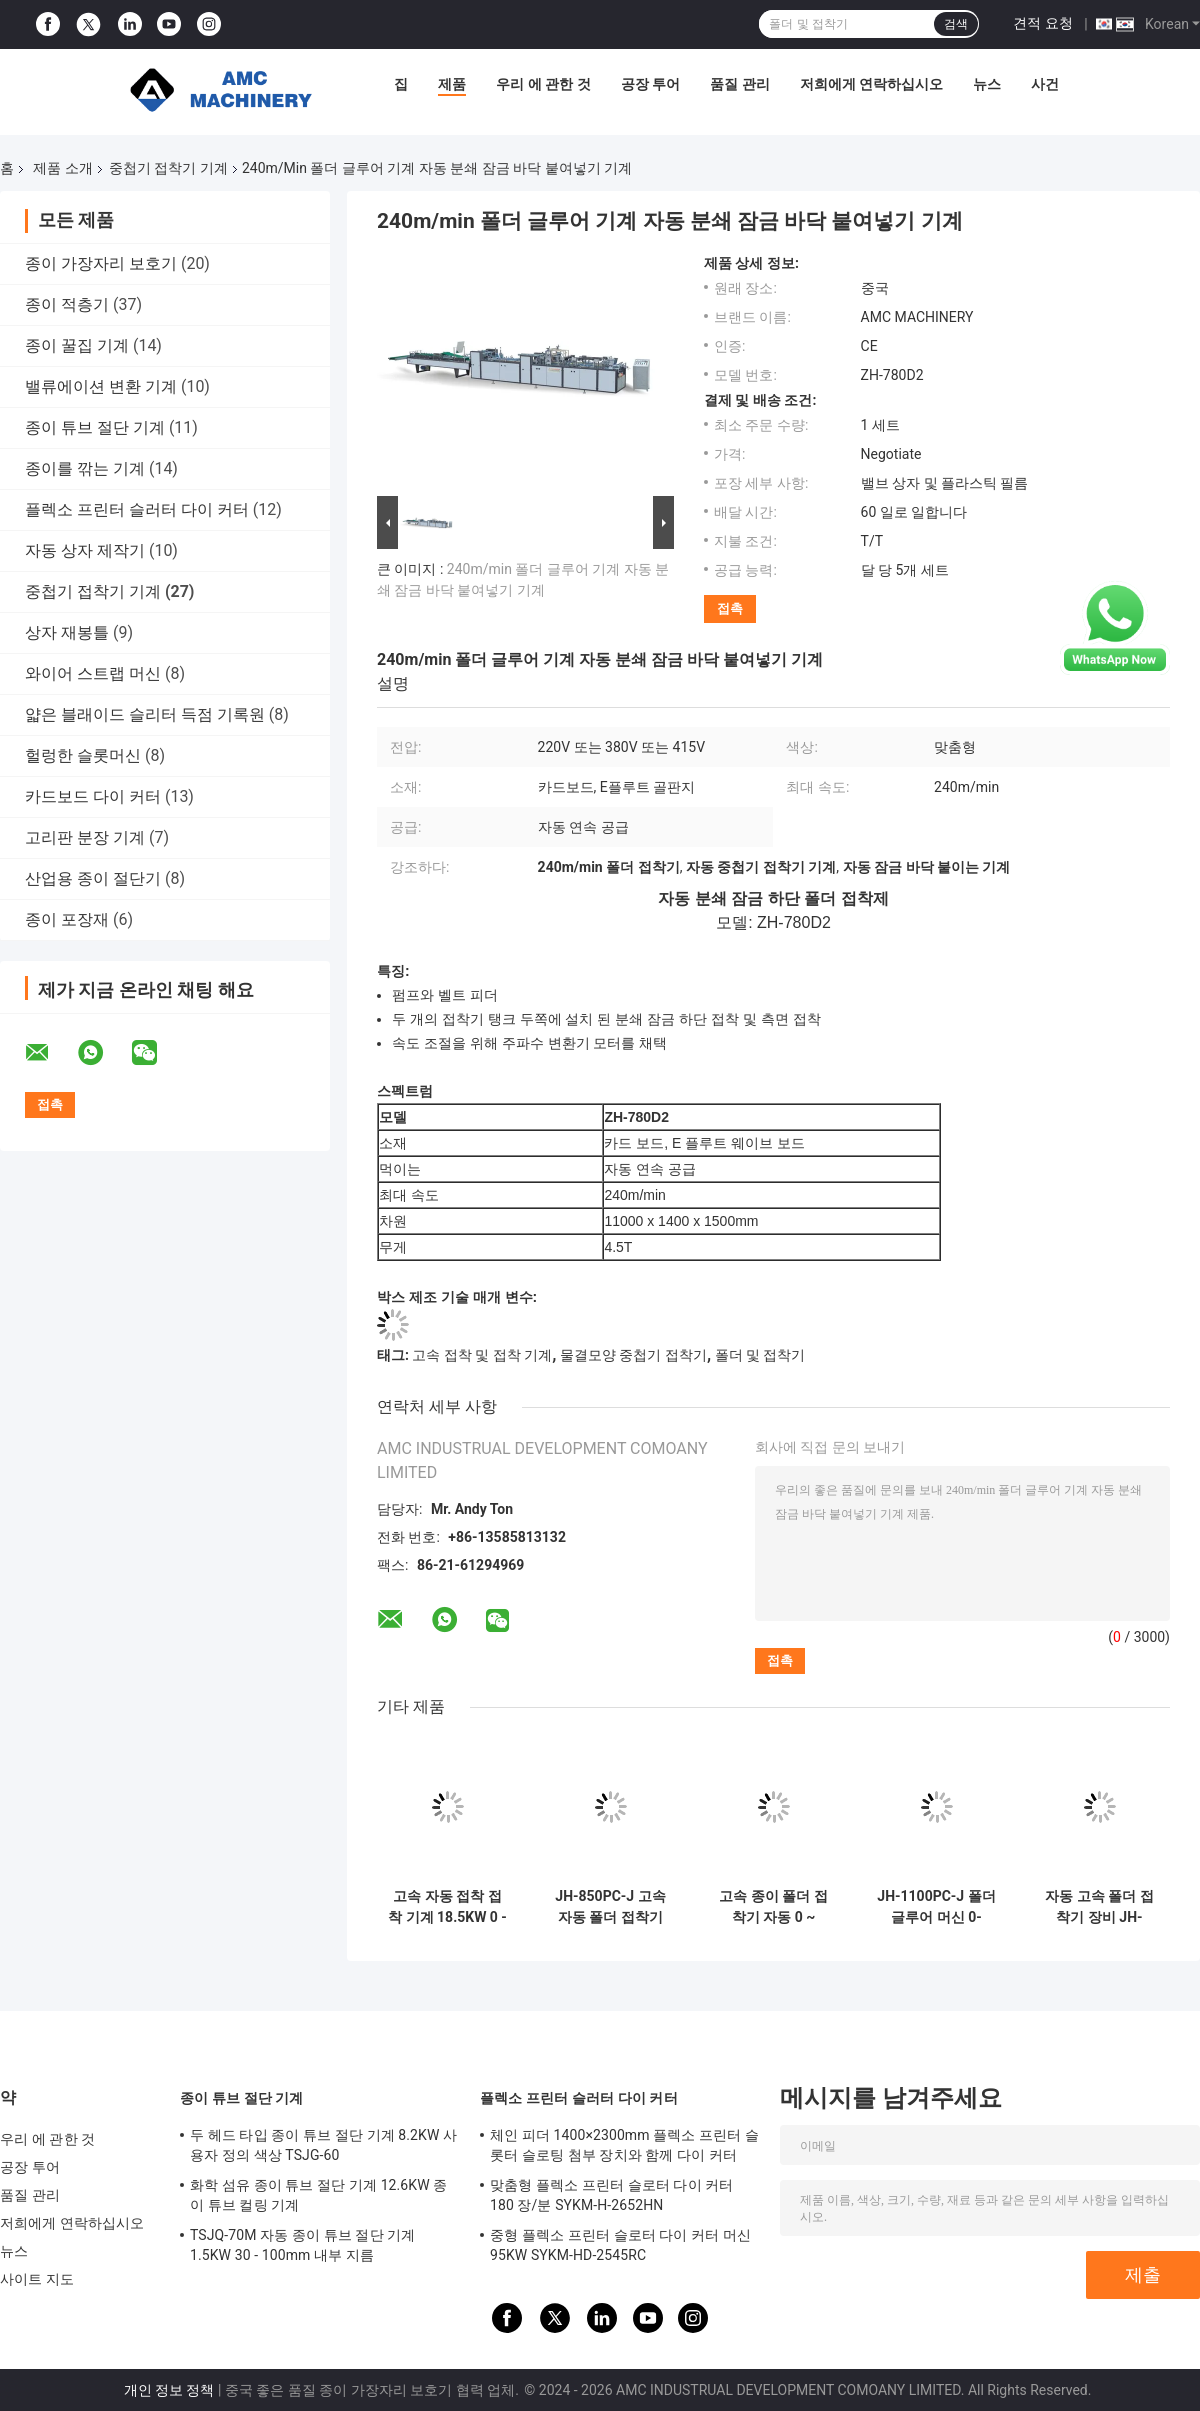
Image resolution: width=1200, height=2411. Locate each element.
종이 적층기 (67, 304)
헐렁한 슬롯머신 (83, 755)
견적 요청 (1042, 23)
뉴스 (987, 84)
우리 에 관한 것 (543, 84)
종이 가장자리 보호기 (101, 263)
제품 (452, 84)
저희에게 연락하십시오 (871, 84)
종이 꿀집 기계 (77, 345)
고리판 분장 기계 (85, 837)
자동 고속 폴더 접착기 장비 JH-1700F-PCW (1099, 1907)
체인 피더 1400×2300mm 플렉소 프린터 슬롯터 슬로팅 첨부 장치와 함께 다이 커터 (624, 2145)
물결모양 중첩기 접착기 (633, 1355)
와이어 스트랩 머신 (93, 673)
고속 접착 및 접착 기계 (482, 1355)
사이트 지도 (37, 2279)
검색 (956, 24)
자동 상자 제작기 (85, 550)
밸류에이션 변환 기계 (101, 386)
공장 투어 (650, 84)
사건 (1045, 84)
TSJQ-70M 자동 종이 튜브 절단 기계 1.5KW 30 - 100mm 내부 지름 (302, 2245)
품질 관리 (739, 84)
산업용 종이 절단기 (93, 878)
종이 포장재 (67, 919)
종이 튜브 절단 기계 (95, 427)
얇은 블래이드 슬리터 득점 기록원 (145, 714)
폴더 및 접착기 (760, 1355)
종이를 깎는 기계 (85, 468)
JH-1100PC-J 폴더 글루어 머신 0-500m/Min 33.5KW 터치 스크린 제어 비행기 (936, 1907)
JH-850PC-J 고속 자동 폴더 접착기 (610, 1906)
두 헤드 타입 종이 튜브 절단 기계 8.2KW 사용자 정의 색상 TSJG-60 (323, 2145)
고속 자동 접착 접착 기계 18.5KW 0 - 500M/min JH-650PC (447, 1907)
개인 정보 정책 (169, 2390)
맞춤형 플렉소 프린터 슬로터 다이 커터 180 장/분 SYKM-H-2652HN (611, 2195)
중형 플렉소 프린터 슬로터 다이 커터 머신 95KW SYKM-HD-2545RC (620, 2245)
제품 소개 (62, 168)
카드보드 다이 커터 (93, 796)
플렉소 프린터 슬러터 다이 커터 (137, 509)
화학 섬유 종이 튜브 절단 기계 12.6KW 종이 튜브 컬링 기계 (318, 2195)
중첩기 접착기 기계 (168, 168)
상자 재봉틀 (67, 632)
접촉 (730, 608)
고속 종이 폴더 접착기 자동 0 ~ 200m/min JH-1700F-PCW (773, 1907)
